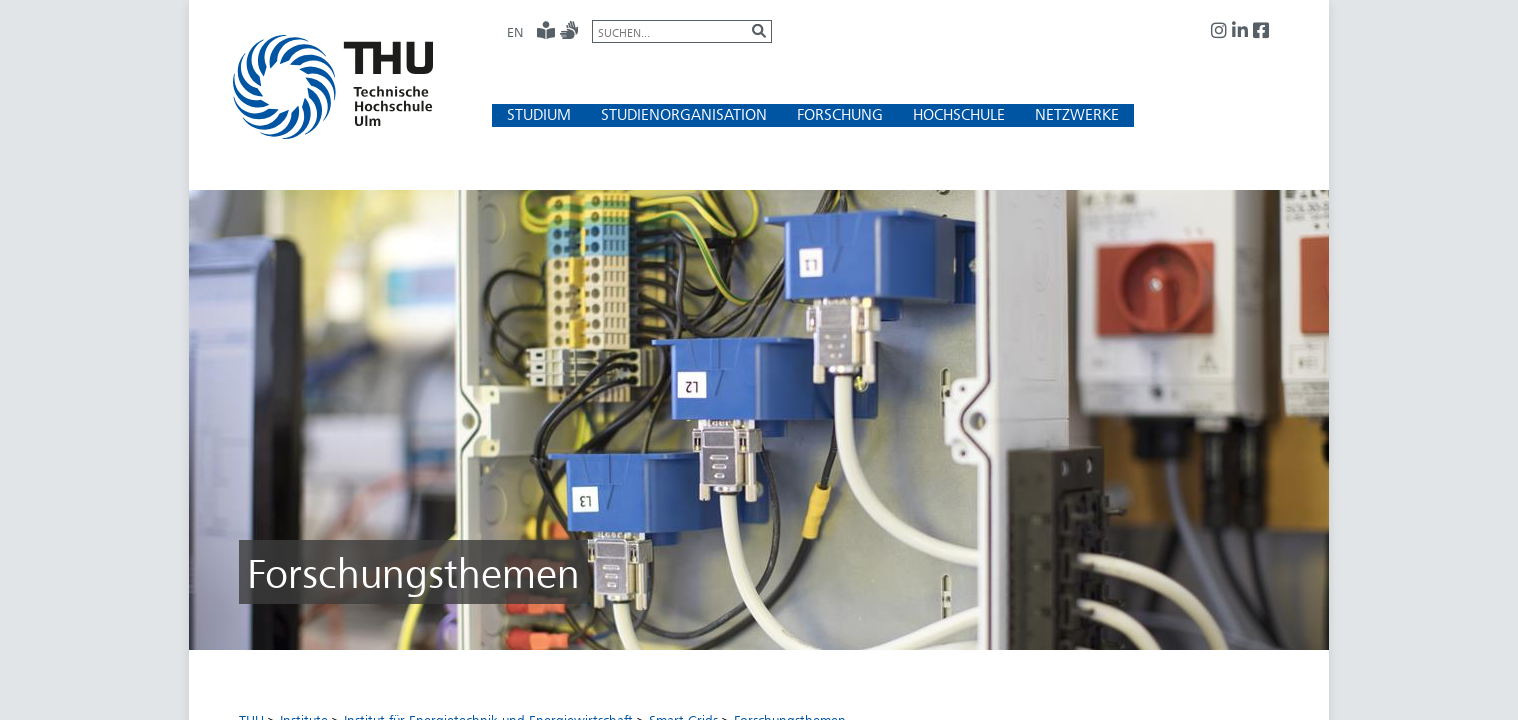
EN (515, 32)
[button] (539, 114)
